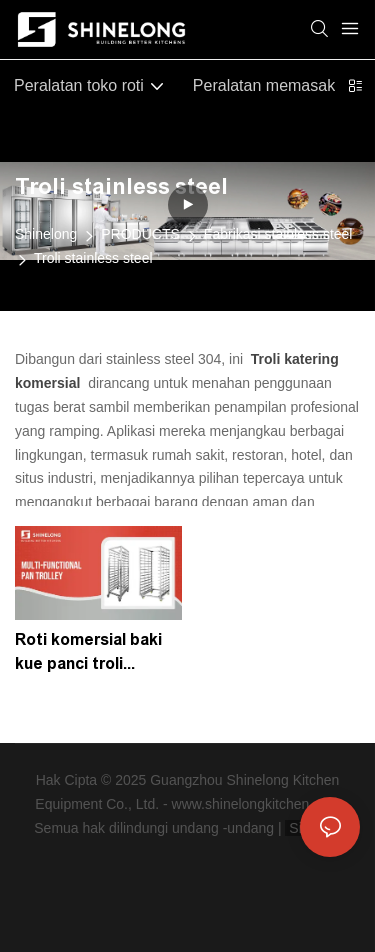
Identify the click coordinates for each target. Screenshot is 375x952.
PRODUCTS (140, 234)
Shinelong (46, 234)
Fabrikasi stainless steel (278, 234)
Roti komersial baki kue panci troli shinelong (88, 653)
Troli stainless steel (93, 258)
